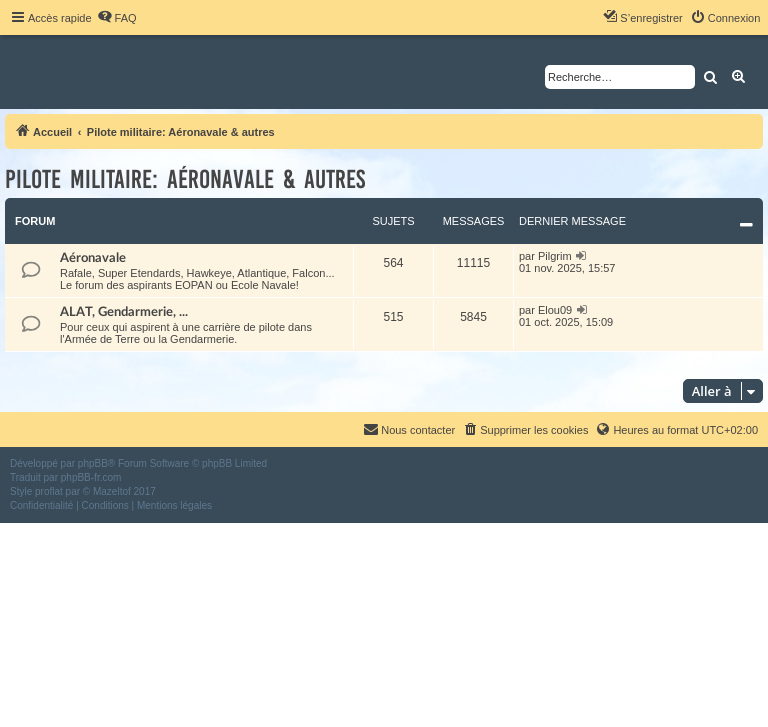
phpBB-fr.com (91, 477)
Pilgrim (555, 256)
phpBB (93, 463)
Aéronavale (93, 258)
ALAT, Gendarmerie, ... (124, 312)
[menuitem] (117, 18)
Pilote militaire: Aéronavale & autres (185, 179)
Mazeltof (112, 491)
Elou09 (555, 310)
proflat (49, 491)
